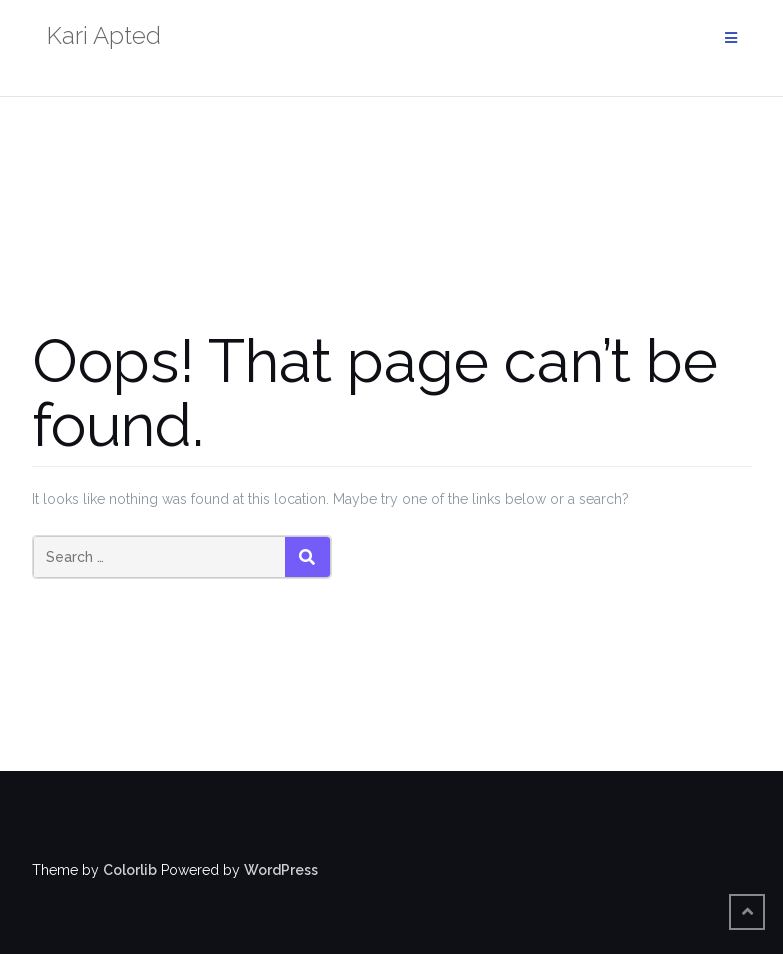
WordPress (281, 870)
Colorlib (130, 870)
